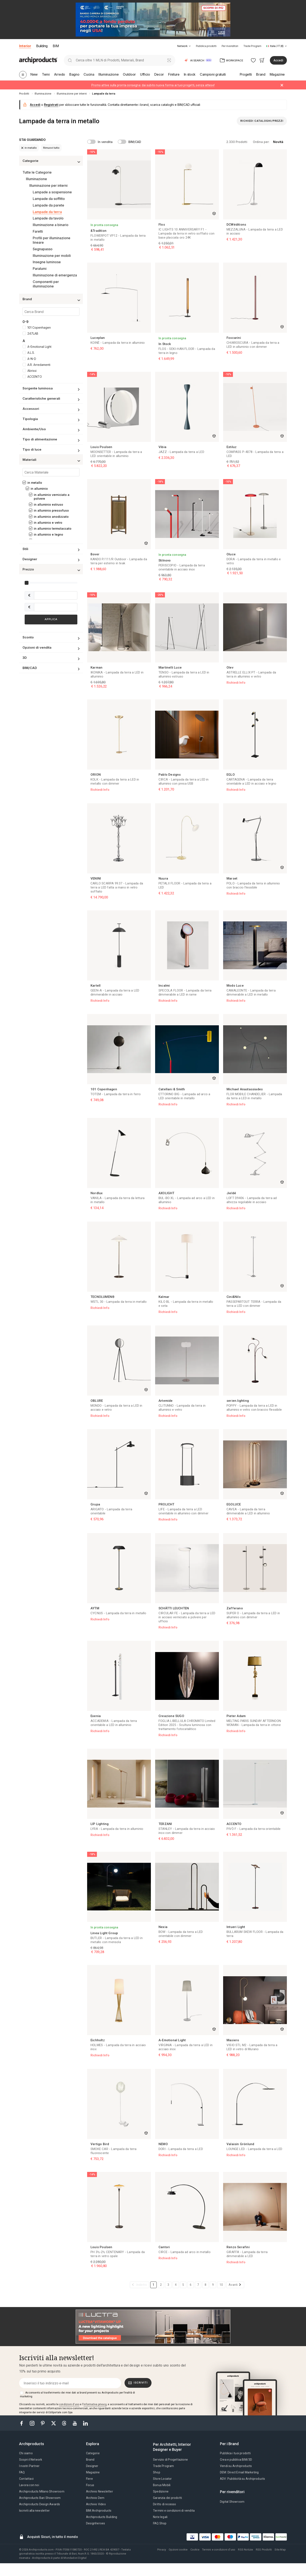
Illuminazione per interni (48, 185)
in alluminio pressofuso (51, 510)
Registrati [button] (51, 104)
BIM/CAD (134, 142)
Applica (51, 619)
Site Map (280, 2549)
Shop (156, 2472)
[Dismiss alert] (281, 85)
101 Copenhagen (39, 327)
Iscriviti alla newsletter (34, 2510)
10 (221, 2284)
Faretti (38, 231)
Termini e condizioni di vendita (174, 2510)
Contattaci (26, 2478)
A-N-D (31, 359)
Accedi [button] (278, 60)
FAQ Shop (160, 2523)
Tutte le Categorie (37, 172)
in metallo (29, 147)
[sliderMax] (55, 607)
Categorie (93, 2453)
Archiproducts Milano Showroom (41, 2491)
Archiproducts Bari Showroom (40, 2498)
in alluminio (39, 488)
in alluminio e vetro (48, 522)
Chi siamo (26, 2453)
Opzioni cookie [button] (178, 2549)
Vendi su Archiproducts (236, 2466)
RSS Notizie (245, 2549)
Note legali (160, 2517)
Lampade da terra (47, 212)
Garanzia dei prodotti (167, 2498)
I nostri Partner (29, 2466)
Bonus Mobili (161, 2485)
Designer (92, 2466)
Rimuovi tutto (51, 147)
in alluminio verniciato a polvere (51, 496)
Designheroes (95, 2523)
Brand (90, 2459)
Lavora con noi (29, 2485)
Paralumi (40, 268)
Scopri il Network (30, 2459)
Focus (90, 2485)
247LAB (32, 333)
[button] (184, 46)
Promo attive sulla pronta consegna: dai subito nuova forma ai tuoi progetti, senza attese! (153, 85)
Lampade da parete (48, 205)
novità (278, 142)
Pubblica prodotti (206, 46)
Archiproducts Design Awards (39, 2504)
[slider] (26, 583)
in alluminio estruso (48, 504)
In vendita (105, 142)
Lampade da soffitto (49, 199)
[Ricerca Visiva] (169, 60)
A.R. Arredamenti (38, 364)
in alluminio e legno (48, 534)
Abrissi (32, 370)
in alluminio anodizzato (51, 516)
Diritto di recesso (164, 2504)
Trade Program (252, 46)
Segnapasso (42, 249)
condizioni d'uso (69, 2404)
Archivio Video (96, 2504)
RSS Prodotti (264, 2549)
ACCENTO (34, 376)
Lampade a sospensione (52, 192)
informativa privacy (95, 2404)
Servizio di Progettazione (170, 2459)
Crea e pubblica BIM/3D (236, 2459)
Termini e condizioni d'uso (218, 2549)
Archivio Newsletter (99, 2491)
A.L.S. (31, 352)
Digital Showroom (232, 2501)
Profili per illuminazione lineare (51, 240)
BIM (56, 46)
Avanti (233, 2284)
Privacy (161, 2549)
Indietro (141, 2284)
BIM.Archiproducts (98, 2510)
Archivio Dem (95, 2498)
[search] (69, 60)
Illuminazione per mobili (52, 255)
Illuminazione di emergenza (55, 275)
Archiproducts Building (101, 2517)
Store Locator (162, 2478)
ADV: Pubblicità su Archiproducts (242, 2478)
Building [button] (41, 46)
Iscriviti (138, 2382)
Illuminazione (36, 179)
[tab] (190, 46)
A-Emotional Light (39, 346)
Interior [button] (25, 46)
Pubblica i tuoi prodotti (235, 2453)
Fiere (89, 2478)
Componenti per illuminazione (46, 284)
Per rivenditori (230, 46)
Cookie (194, 2549)
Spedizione (161, 2491)
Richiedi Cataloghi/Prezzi (261, 120)
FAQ (22, 2472)
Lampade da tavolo (48, 218)
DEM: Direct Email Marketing (239, 2472)
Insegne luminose (47, 262)
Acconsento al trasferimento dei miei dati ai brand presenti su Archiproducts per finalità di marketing (77, 2394)
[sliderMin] (55, 595)
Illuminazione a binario (50, 225)
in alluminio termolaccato (52, 528)
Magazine (93, 2472)
